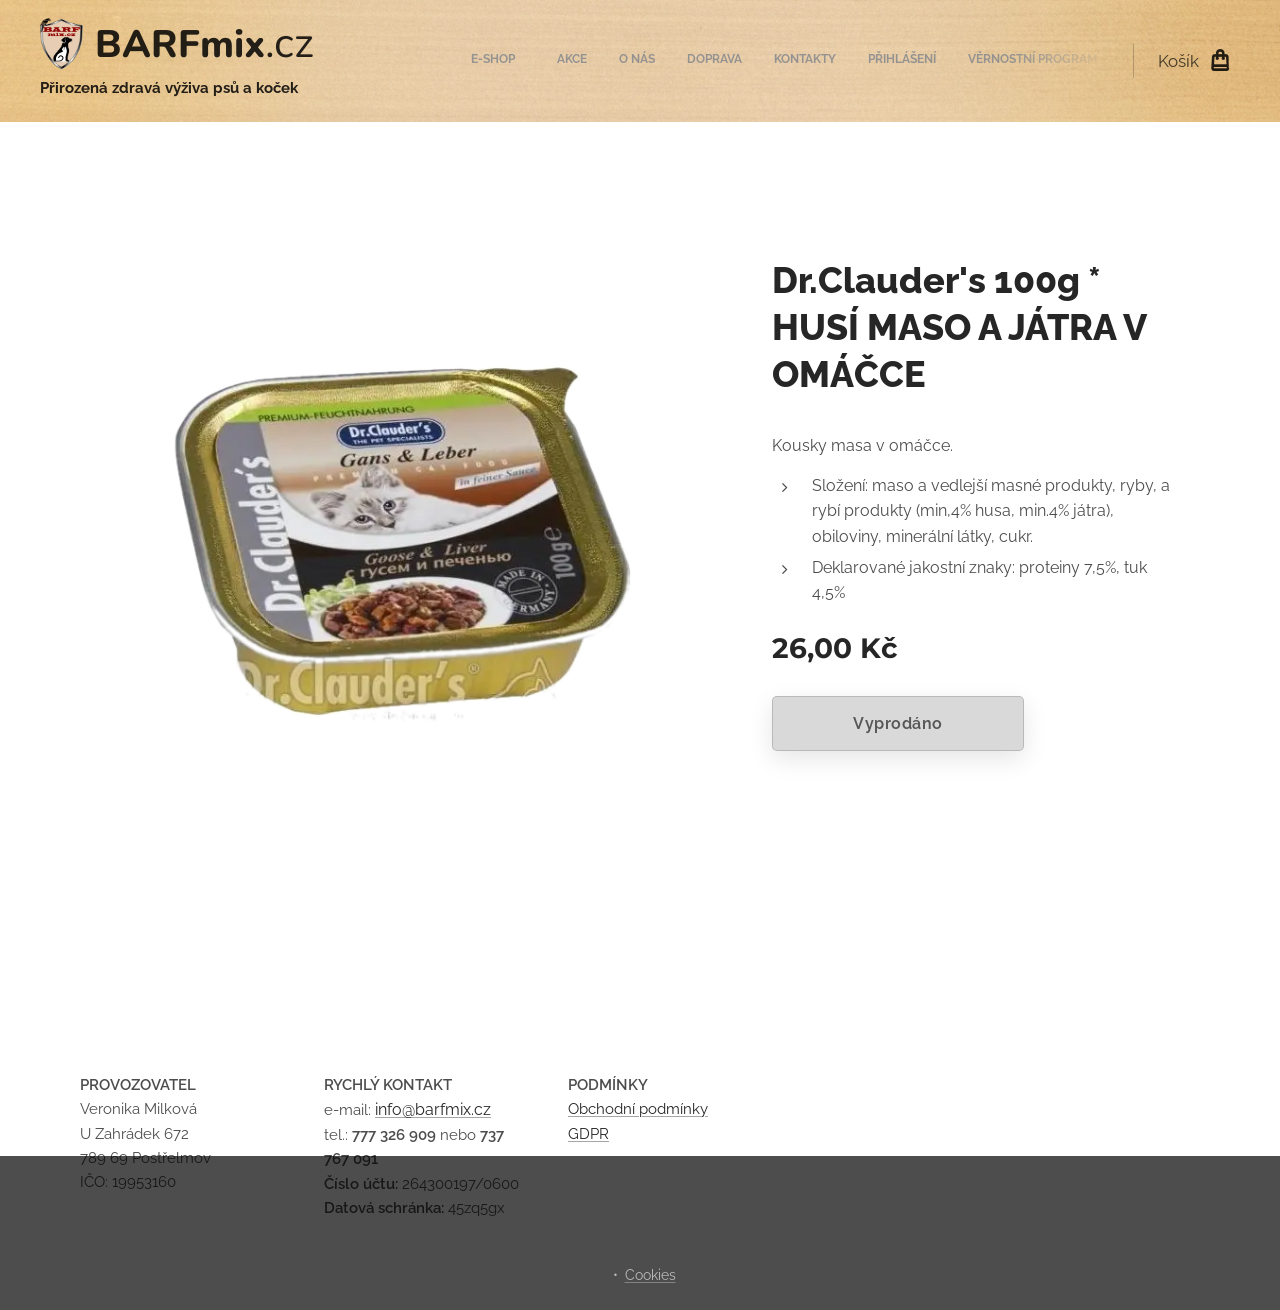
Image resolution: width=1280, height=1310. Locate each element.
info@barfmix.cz (433, 1109)
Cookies (650, 1275)
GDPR (588, 1134)
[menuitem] (905, 61)
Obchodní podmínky (638, 1109)
